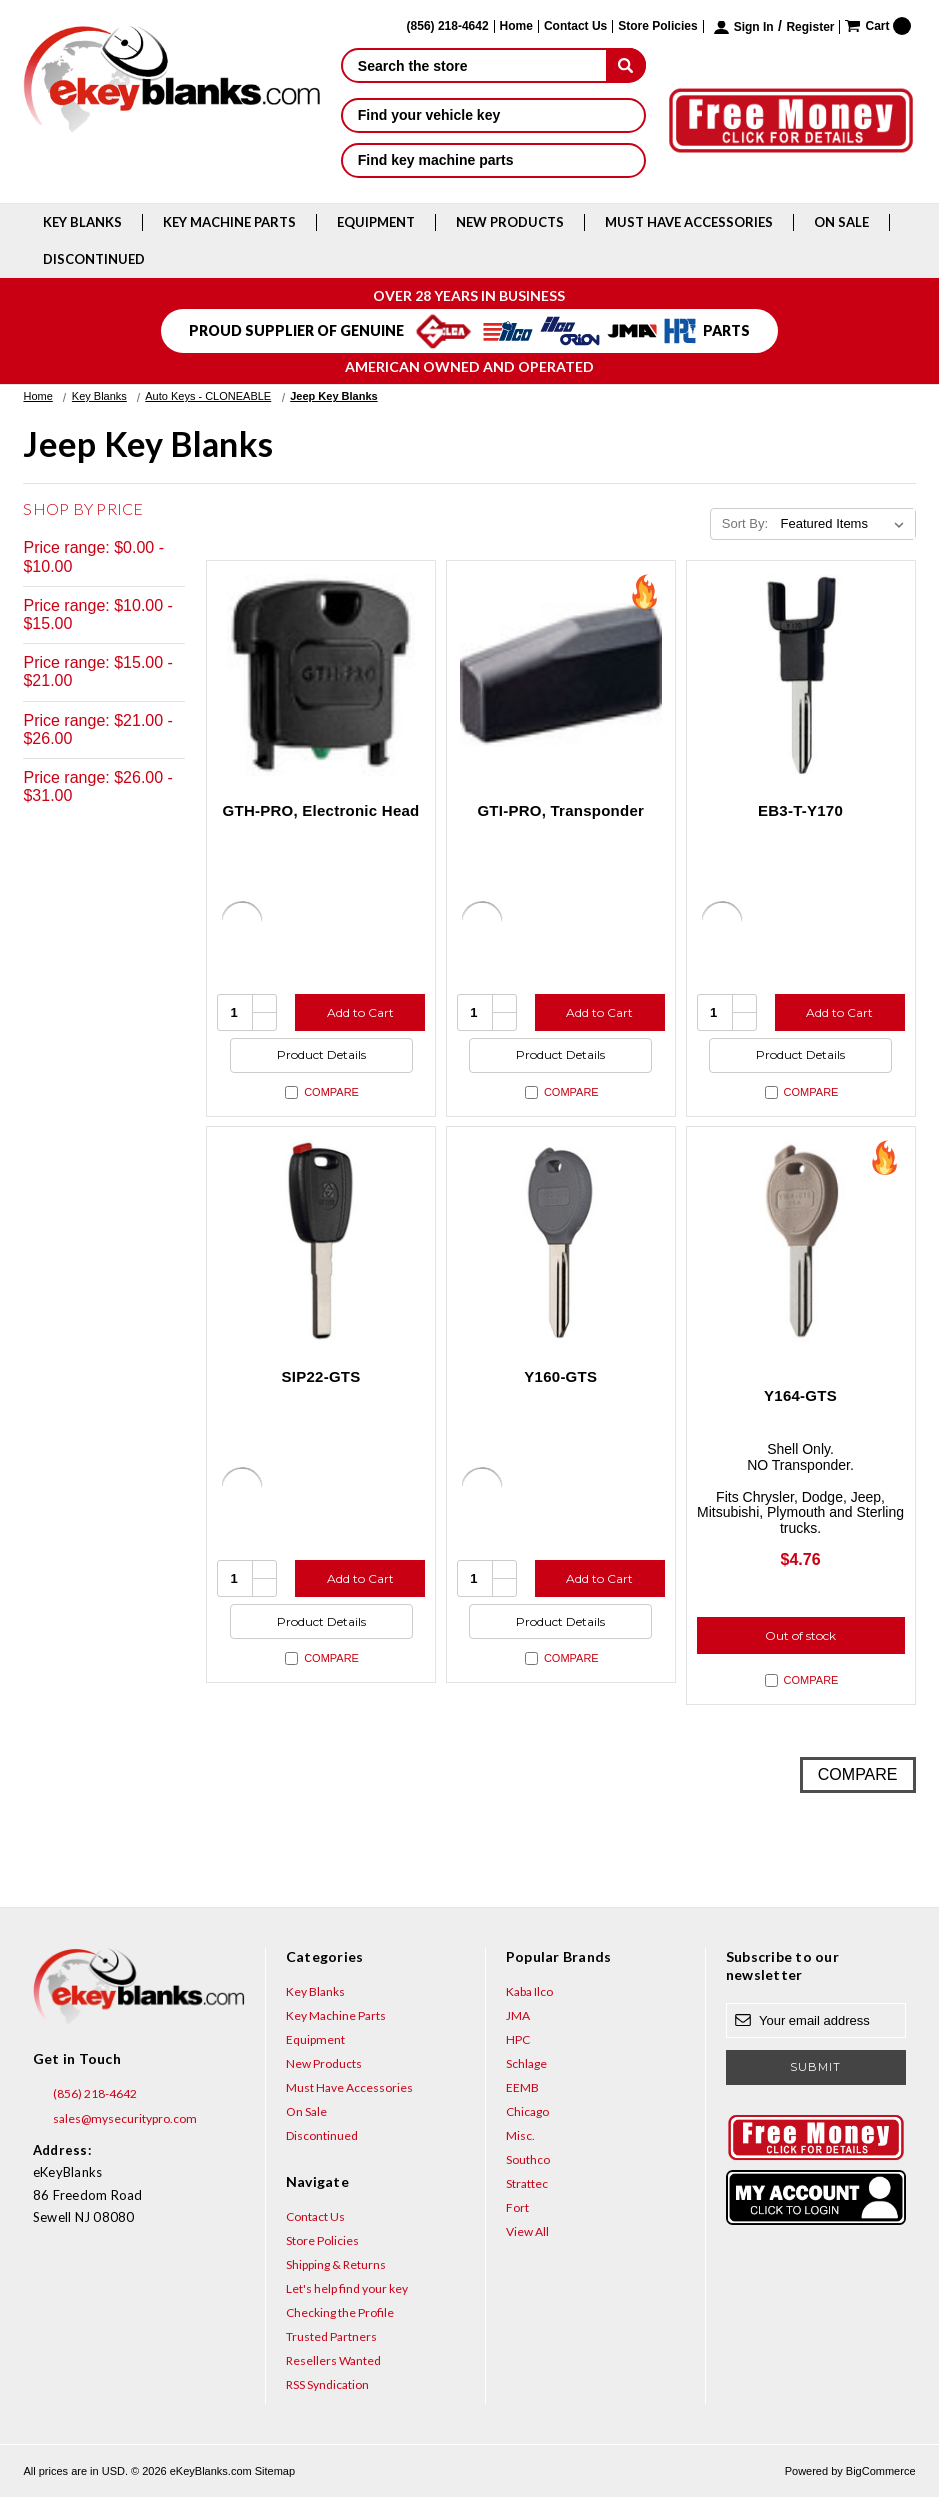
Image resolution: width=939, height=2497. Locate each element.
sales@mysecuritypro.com (115, 2119)
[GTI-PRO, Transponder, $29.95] (561, 675)
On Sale (841, 222)
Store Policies (657, 26)
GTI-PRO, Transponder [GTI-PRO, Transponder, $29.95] (560, 810)
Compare (322, 1092)
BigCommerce (881, 2471)
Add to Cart (360, 1012)
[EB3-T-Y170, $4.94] (801, 675)
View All (527, 2231)
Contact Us (575, 26)
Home (516, 26)
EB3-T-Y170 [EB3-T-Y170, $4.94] (800, 810)
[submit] (626, 65)
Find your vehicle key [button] (493, 115)
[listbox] (846, 524)
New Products (510, 222)
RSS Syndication (327, 2384)
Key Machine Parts (229, 222)
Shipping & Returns (336, 2264)
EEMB (522, 2087)
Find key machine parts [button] (493, 160)
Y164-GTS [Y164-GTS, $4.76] (800, 1395)
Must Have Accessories (689, 222)
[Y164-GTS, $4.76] (801, 1241)
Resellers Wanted (333, 2360)
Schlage (526, 2063)
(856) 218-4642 (85, 2094)
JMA (518, 2015)
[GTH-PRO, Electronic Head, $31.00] (321, 675)
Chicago (527, 2111)
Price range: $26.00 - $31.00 (97, 786)
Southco (528, 2159)
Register (810, 27)
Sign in (754, 27)
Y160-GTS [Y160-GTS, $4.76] (560, 1376)
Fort (517, 2207)
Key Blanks (82, 222)
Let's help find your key (347, 2288)
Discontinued (94, 259)
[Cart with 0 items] (877, 26)
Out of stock (800, 1635)
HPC (518, 2039)
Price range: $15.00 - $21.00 (97, 671)
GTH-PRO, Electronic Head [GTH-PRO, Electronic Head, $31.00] (321, 810)
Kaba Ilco (529, 1991)
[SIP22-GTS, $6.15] (321, 1241)
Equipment (376, 222)
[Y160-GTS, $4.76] (561, 1241)
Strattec (527, 2183)
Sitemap (275, 2471)
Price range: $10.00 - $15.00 (97, 614)
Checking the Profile (340, 2312)
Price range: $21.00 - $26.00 (97, 729)
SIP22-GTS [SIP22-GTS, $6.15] (321, 1376)
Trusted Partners (331, 2336)
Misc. (520, 2135)
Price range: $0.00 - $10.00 (93, 556)
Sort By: (745, 523)
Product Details (321, 1054)
